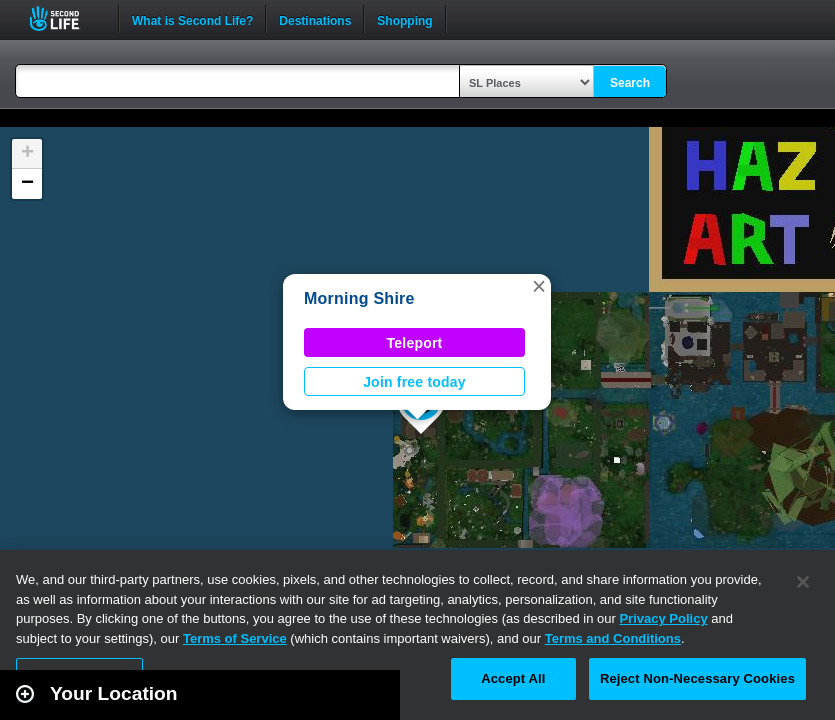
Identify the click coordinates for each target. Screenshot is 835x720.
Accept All (513, 678)
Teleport (415, 343)
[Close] (803, 582)
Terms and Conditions (613, 638)
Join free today (414, 382)
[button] (539, 286)
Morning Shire (359, 298)
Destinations (315, 19)
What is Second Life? (192, 19)
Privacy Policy (663, 618)
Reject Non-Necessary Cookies (697, 678)
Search (630, 83)
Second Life (65, 18)
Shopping (404, 19)
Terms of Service (235, 638)
